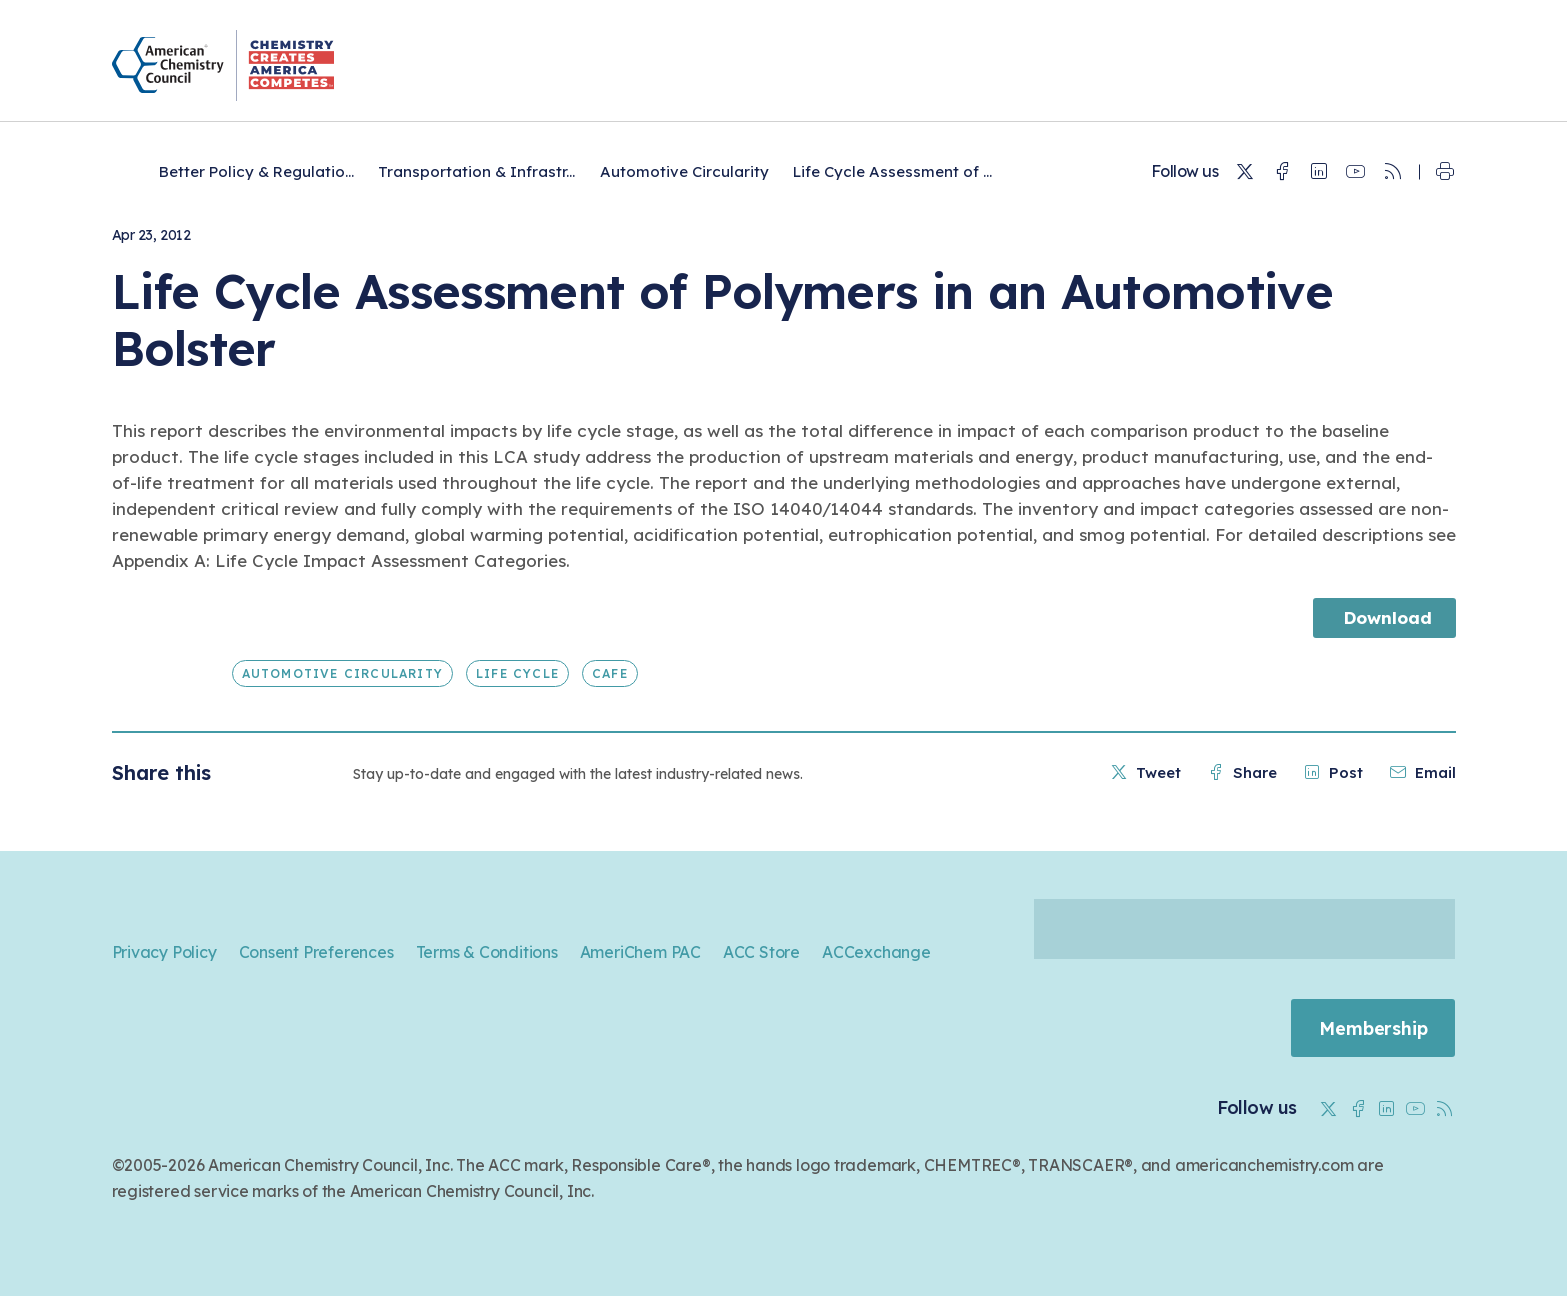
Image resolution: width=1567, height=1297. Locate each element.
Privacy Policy (164, 952)
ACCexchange (876, 952)
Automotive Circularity (684, 171)
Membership (1372, 1028)
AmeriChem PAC (640, 952)
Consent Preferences (316, 952)
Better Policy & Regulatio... (256, 171)
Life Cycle (517, 673)
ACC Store (761, 952)
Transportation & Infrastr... (476, 171)
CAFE (610, 673)
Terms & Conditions (487, 952)
